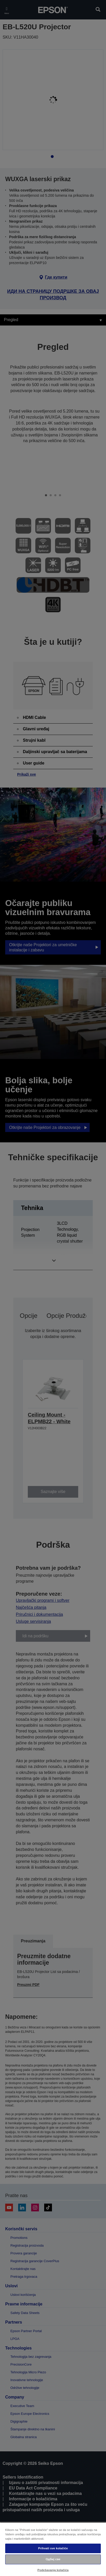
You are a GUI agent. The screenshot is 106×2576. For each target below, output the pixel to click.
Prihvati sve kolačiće (53, 2548)
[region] (53, 2549)
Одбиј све (53, 2559)
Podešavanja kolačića (53, 2570)
